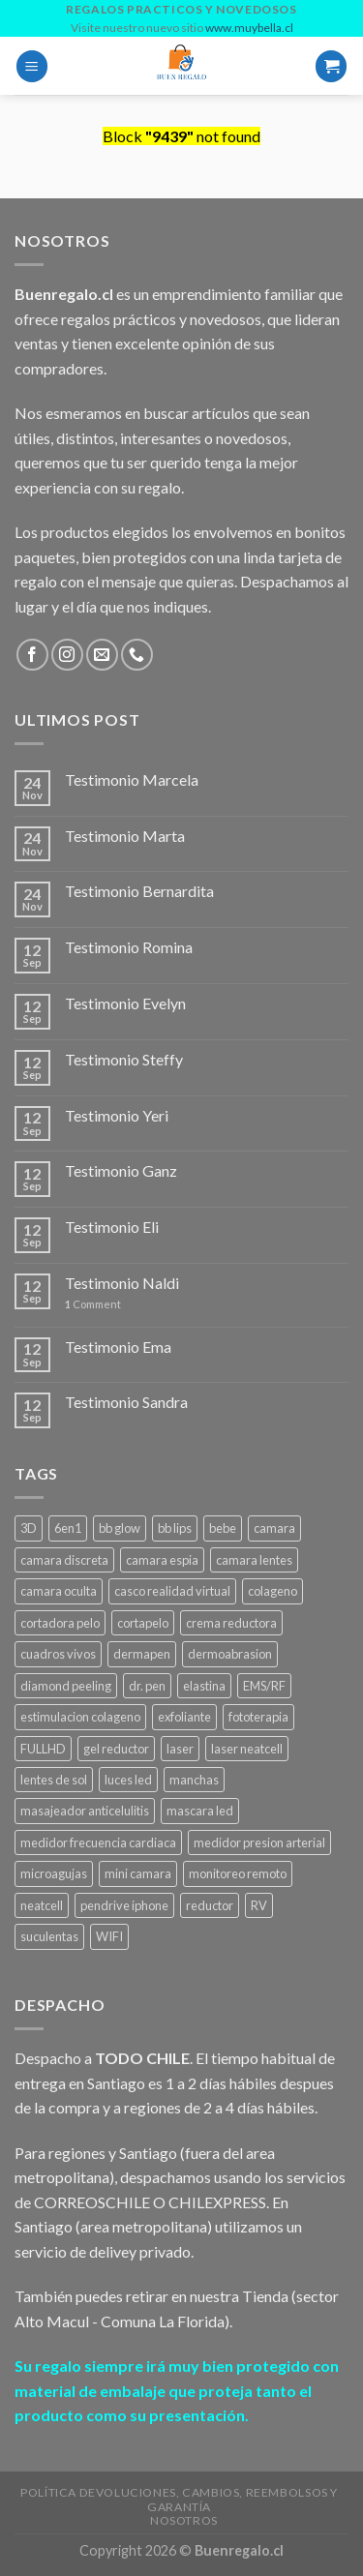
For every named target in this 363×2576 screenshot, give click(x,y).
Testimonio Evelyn (125, 1003)
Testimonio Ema (118, 1346)
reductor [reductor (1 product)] (209, 1905)
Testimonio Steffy (124, 1059)
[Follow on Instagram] (67, 655)
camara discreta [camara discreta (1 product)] (64, 1560)
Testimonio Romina (129, 947)
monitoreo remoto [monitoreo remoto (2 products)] (238, 1873)
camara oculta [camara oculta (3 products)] (58, 1591)
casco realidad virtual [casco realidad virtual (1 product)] (172, 1591)
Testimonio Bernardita (139, 891)
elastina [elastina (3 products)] (204, 1685)
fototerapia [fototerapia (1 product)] (258, 1716)
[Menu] (31, 66)
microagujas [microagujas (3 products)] (53, 1873)
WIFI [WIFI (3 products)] (109, 1936)
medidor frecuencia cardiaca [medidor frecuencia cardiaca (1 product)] (98, 1842)
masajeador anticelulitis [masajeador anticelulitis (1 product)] (84, 1810)
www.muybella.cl (249, 27)
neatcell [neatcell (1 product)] (41, 1905)
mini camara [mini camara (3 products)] (138, 1873)
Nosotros (184, 2520)
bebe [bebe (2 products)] (222, 1528)
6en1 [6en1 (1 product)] (67, 1528)
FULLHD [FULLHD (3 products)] (43, 1748)
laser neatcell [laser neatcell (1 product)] (247, 1748)
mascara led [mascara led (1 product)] (199, 1810)
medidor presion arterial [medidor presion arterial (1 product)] (259, 1842)
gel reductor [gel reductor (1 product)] (116, 1748)
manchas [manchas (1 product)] (194, 1779)
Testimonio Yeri (116, 1115)
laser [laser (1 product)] (180, 1748)
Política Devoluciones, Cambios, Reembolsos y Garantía (179, 2499)
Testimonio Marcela (131, 779)
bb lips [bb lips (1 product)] (175, 1528)
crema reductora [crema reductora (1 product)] (231, 1623)
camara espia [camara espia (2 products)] (162, 1560)
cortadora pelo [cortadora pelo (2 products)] (60, 1623)
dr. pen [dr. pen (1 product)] (147, 1685)
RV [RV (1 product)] (259, 1905)
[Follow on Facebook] (32, 655)
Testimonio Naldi (122, 1282)
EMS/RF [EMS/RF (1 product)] (264, 1685)
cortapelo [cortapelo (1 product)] (142, 1623)
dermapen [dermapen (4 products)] (141, 1654)
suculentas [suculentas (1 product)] (49, 1936)
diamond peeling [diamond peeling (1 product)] (65, 1685)
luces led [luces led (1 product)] (128, 1779)
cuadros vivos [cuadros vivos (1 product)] (58, 1654)
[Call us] (137, 655)
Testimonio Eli (112, 1226)
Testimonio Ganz (121, 1170)
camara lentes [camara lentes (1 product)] (254, 1560)
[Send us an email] (102, 655)
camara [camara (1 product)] (274, 1528)
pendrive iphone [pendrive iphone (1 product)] (124, 1905)
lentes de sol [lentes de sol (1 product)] (53, 1779)
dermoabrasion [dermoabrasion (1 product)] (230, 1654)
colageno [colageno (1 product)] (272, 1591)
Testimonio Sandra (126, 1402)
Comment (93, 1304)
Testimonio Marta (125, 835)
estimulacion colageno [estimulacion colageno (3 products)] (80, 1716)
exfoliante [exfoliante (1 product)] (184, 1716)
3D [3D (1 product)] (28, 1528)
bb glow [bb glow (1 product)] (119, 1528)
